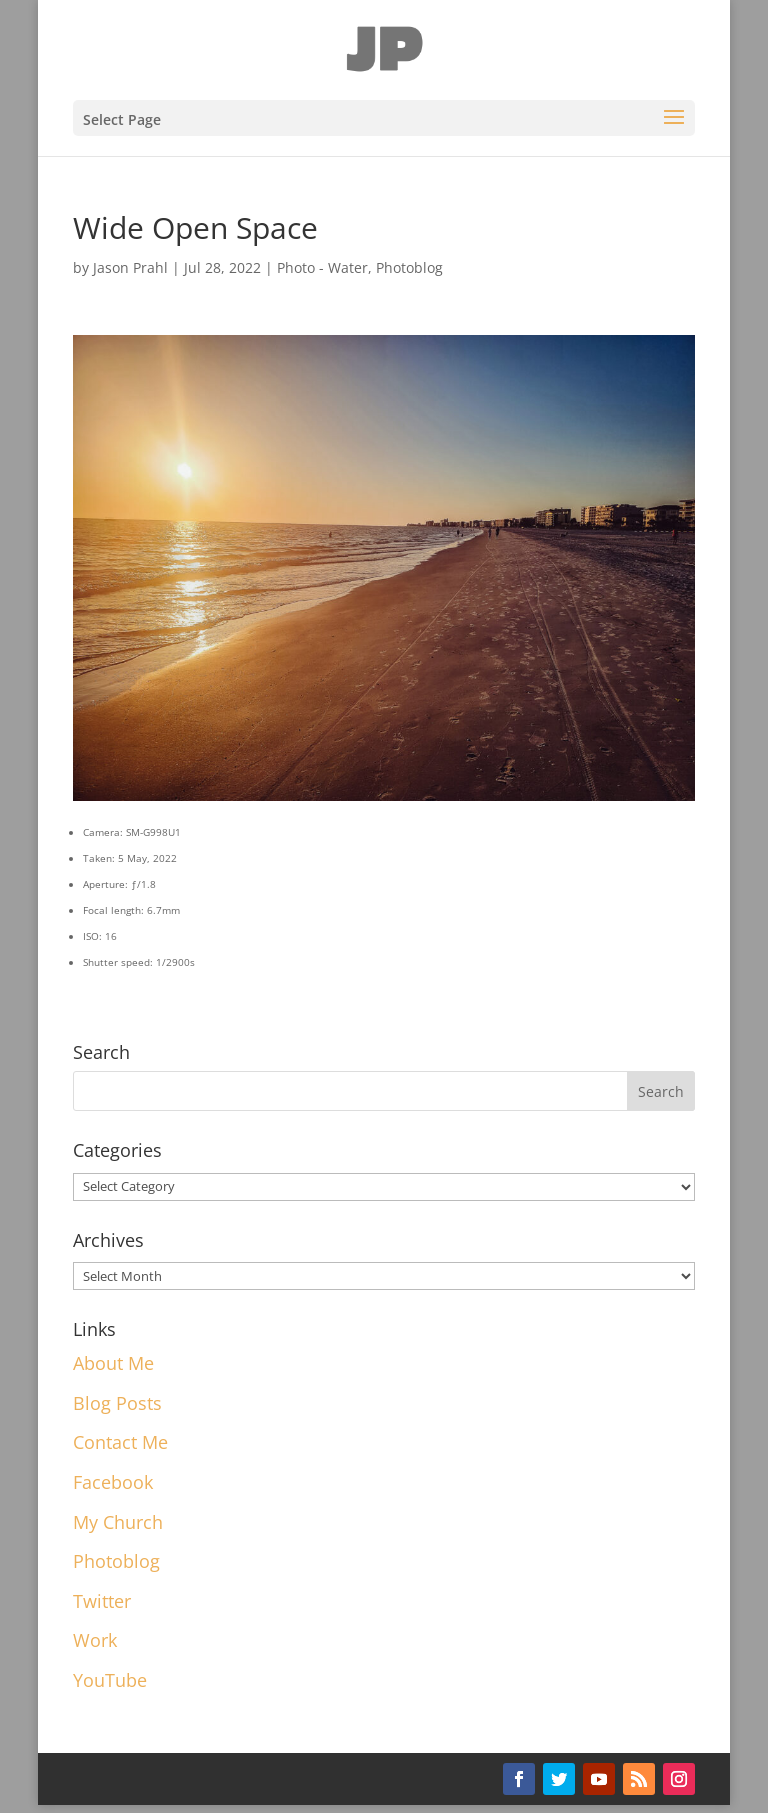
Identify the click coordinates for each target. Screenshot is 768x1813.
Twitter (102, 1601)
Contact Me (120, 1442)
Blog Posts (117, 1403)
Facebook (113, 1482)
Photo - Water (322, 267)
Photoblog (409, 267)
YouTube (110, 1680)
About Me (113, 1363)
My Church (118, 1522)
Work (95, 1640)
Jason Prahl (130, 267)
